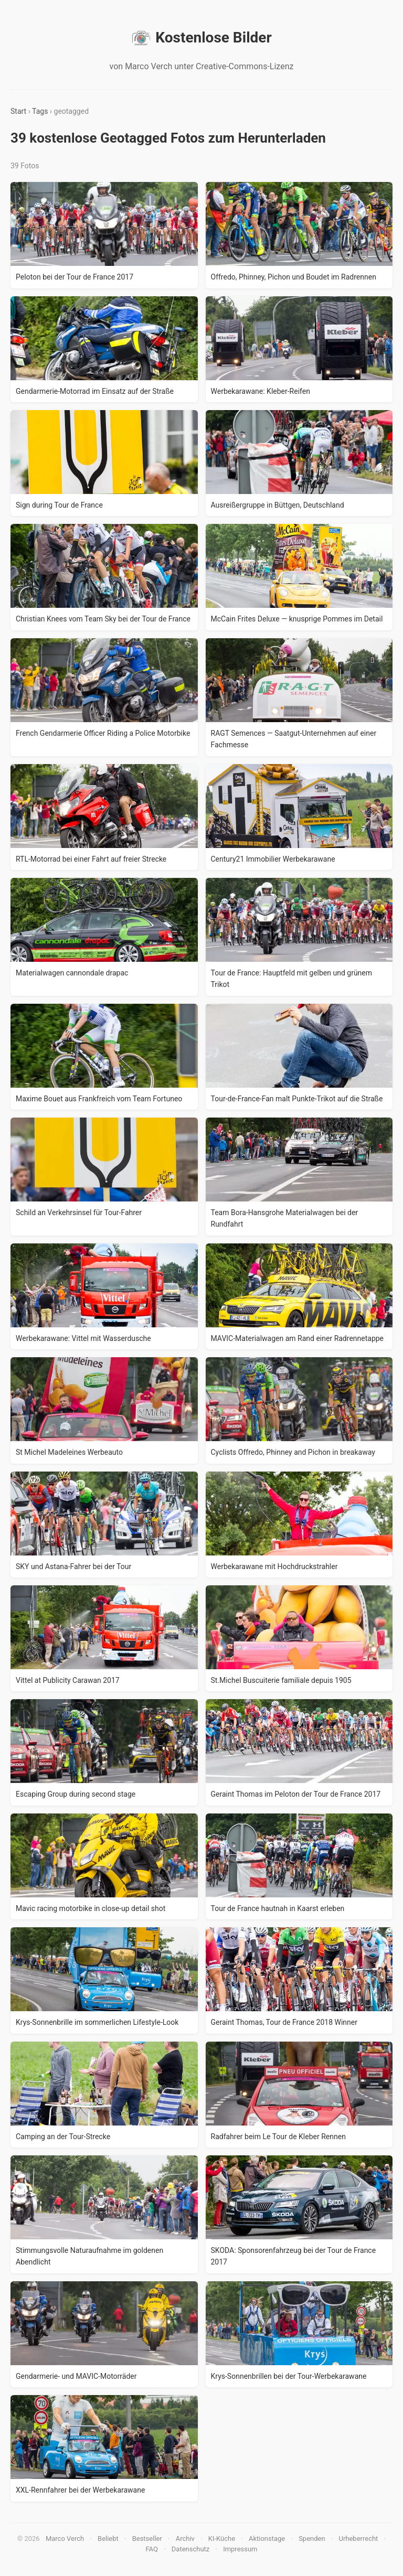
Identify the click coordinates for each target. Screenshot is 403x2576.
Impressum (240, 2549)
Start (18, 111)
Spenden (312, 2538)
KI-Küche (221, 2538)
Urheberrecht (358, 2538)
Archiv (185, 2538)
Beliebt (108, 2538)
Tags (40, 111)
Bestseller (147, 2538)
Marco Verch (65, 2538)
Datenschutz (190, 2549)
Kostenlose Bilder (201, 37)
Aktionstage (267, 2538)
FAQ (151, 2549)
